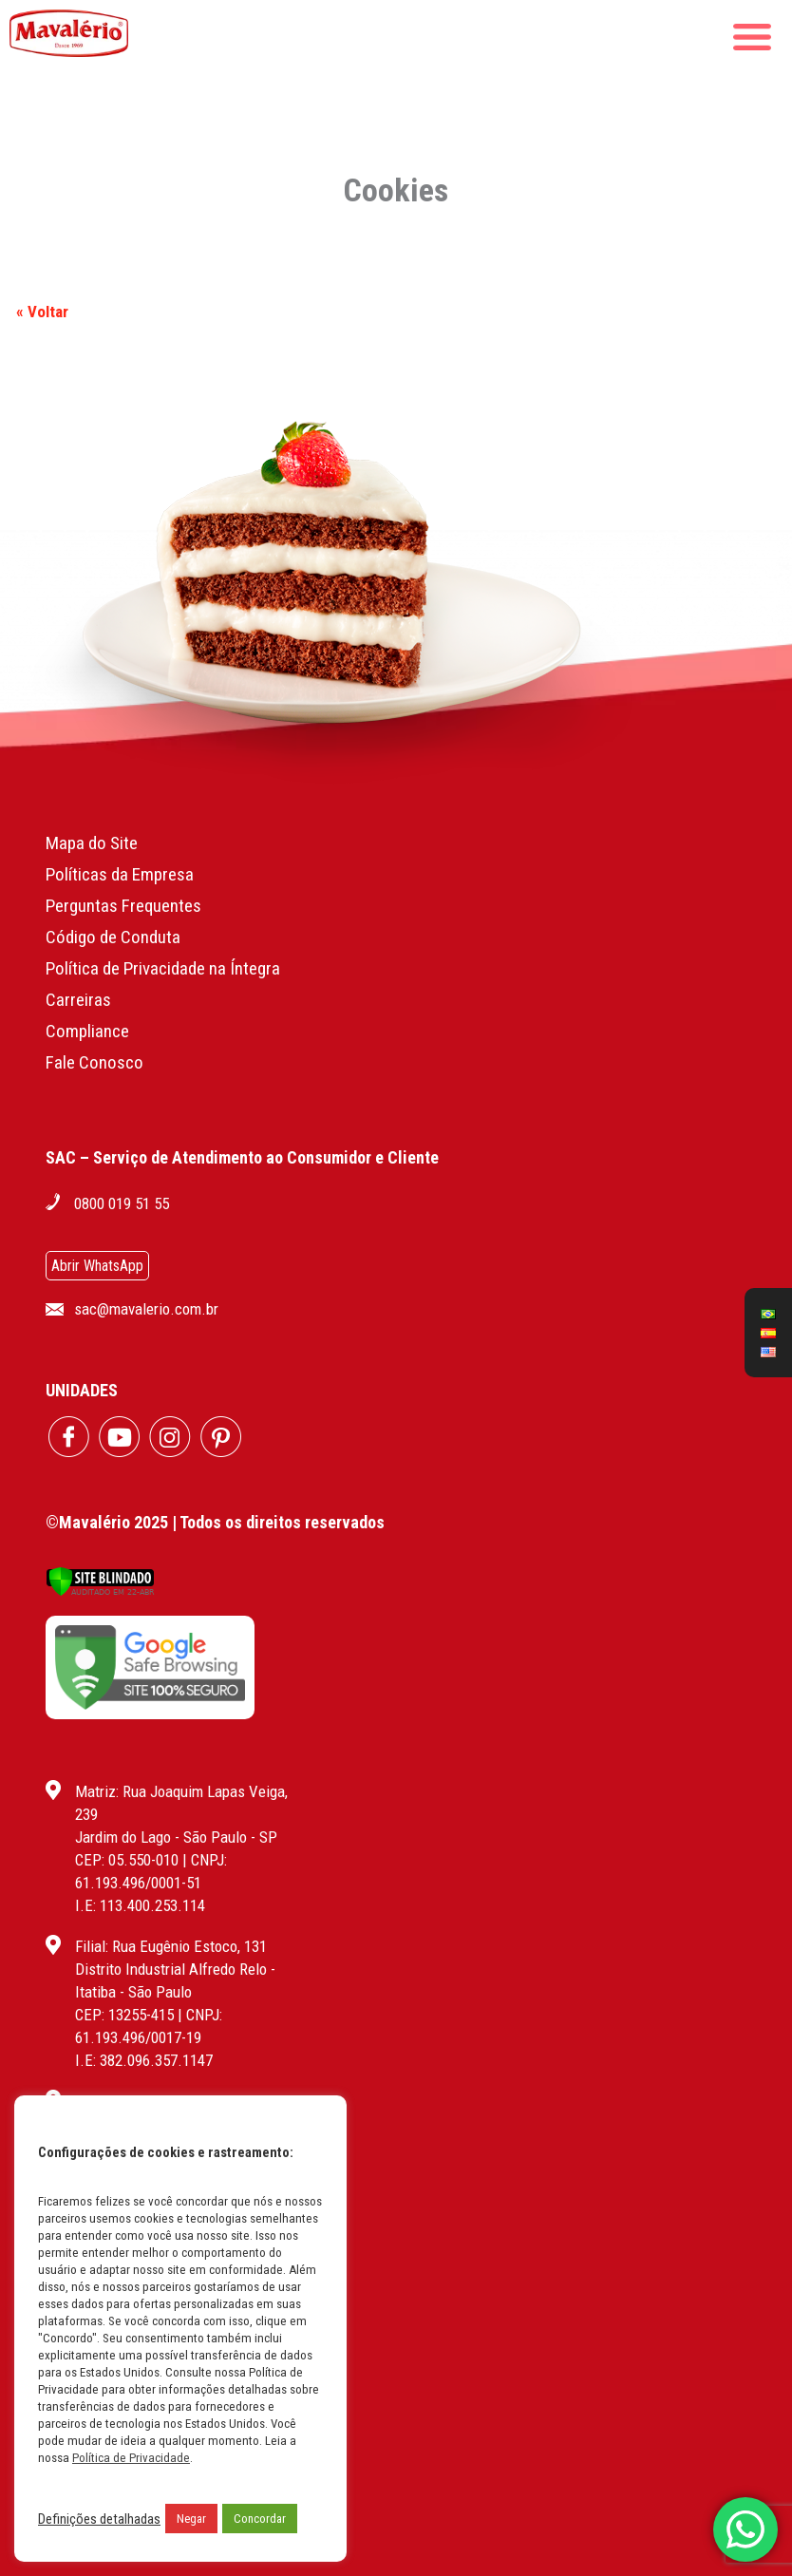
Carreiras (78, 1000)
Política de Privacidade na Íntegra (163, 968)
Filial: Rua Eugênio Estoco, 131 (171, 1946)
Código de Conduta (113, 937)
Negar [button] (191, 2518)
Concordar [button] (260, 2518)
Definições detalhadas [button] (99, 2519)
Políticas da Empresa (120, 874)
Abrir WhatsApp (97, 1266)
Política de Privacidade (131, 2458)
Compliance (87, 1031)
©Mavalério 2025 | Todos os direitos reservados (215, 1522)
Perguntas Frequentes (123, 906)
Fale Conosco (94, 1062)
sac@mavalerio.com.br (146, 1308)
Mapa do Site (92, 843)
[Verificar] (100, 1591)
